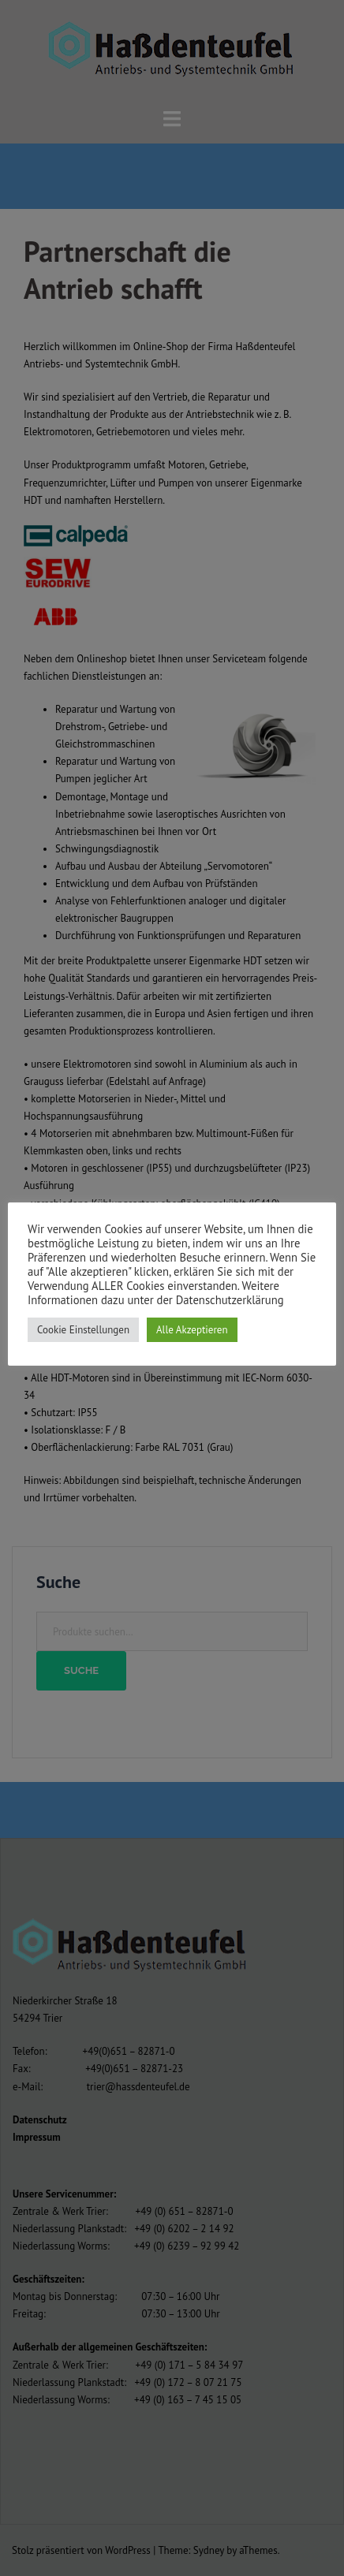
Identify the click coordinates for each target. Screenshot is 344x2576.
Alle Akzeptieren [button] (192, 1329)
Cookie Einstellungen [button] (83, 1329)
